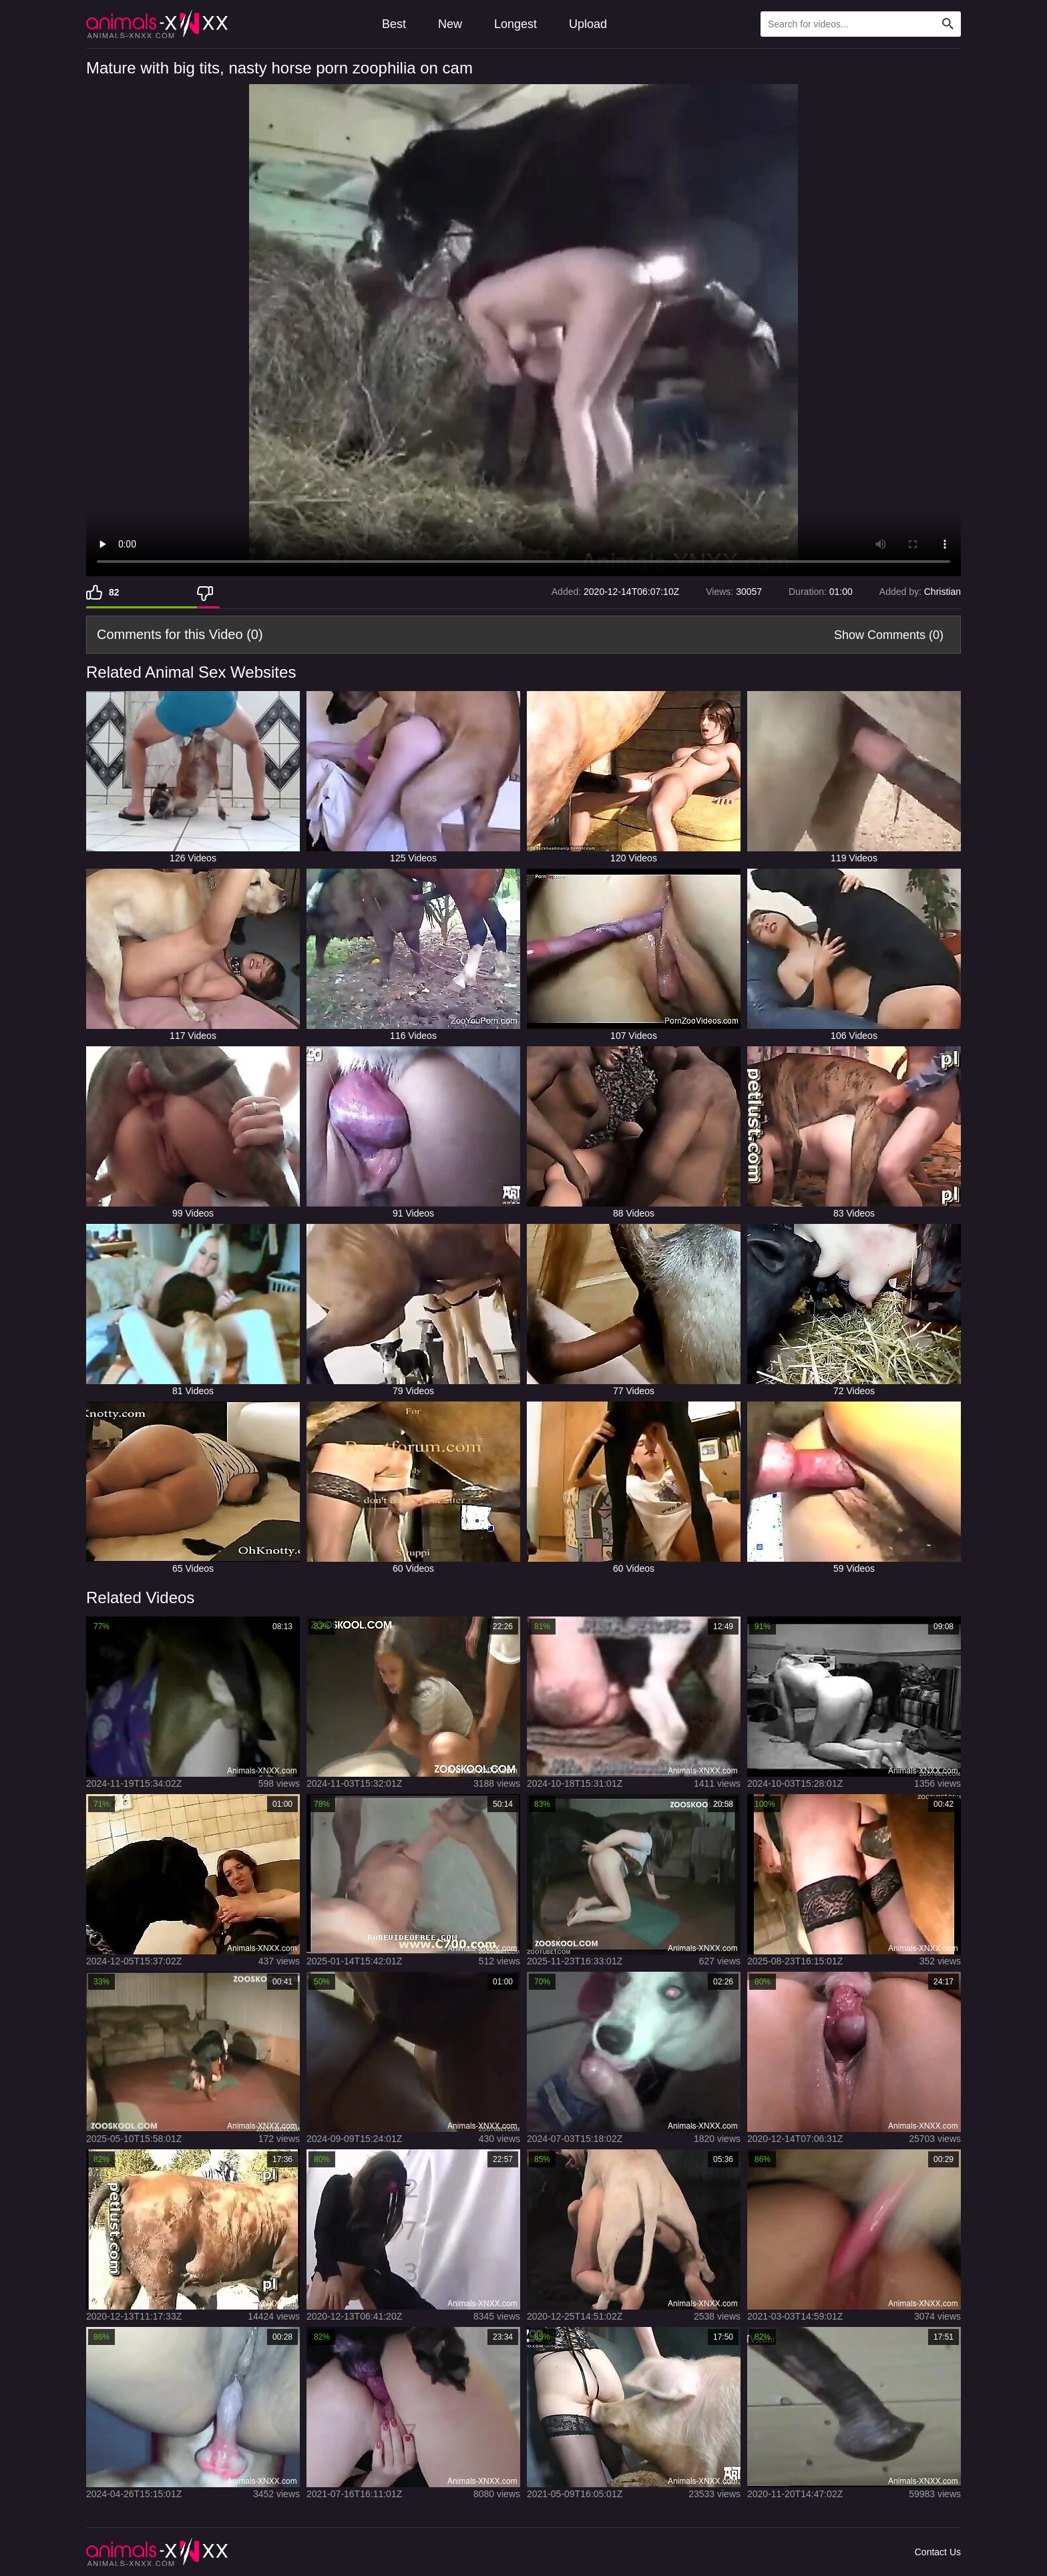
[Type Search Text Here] (861, 24)
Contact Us (938, 2552)
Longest (515, 24)
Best (394, 24)
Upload (588, 24)
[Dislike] (208, 592)
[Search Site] (948, 24)
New (450, 24)
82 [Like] (114, 592)
